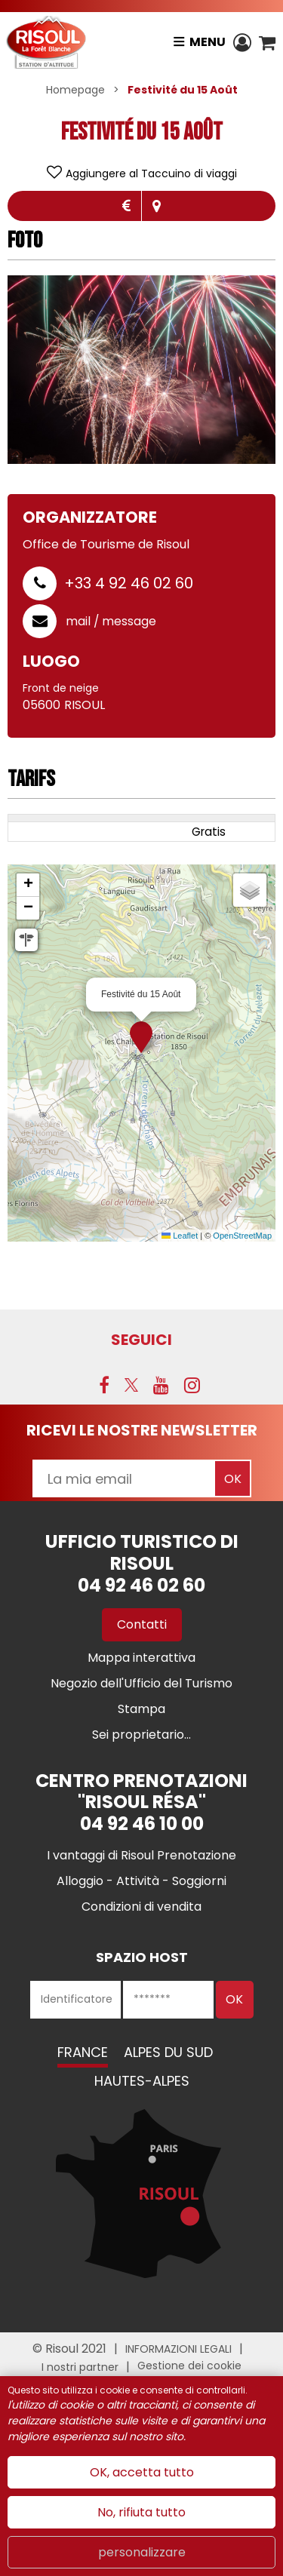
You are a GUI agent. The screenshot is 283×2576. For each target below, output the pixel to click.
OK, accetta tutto (142, 2472)
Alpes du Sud (168, 2052)
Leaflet (179, 1235)
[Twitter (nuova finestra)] (131, 1385)
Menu (207, 42)
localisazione (157, 206)
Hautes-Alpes (141, 2080)
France (82, 2052)
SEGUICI (141, 1339)
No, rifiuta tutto (141, 2512)
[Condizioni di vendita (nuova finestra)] (141, 1906)
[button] (267, 42)
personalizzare (142, 2552)
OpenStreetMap (242, 1235)
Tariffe (126, 206)
